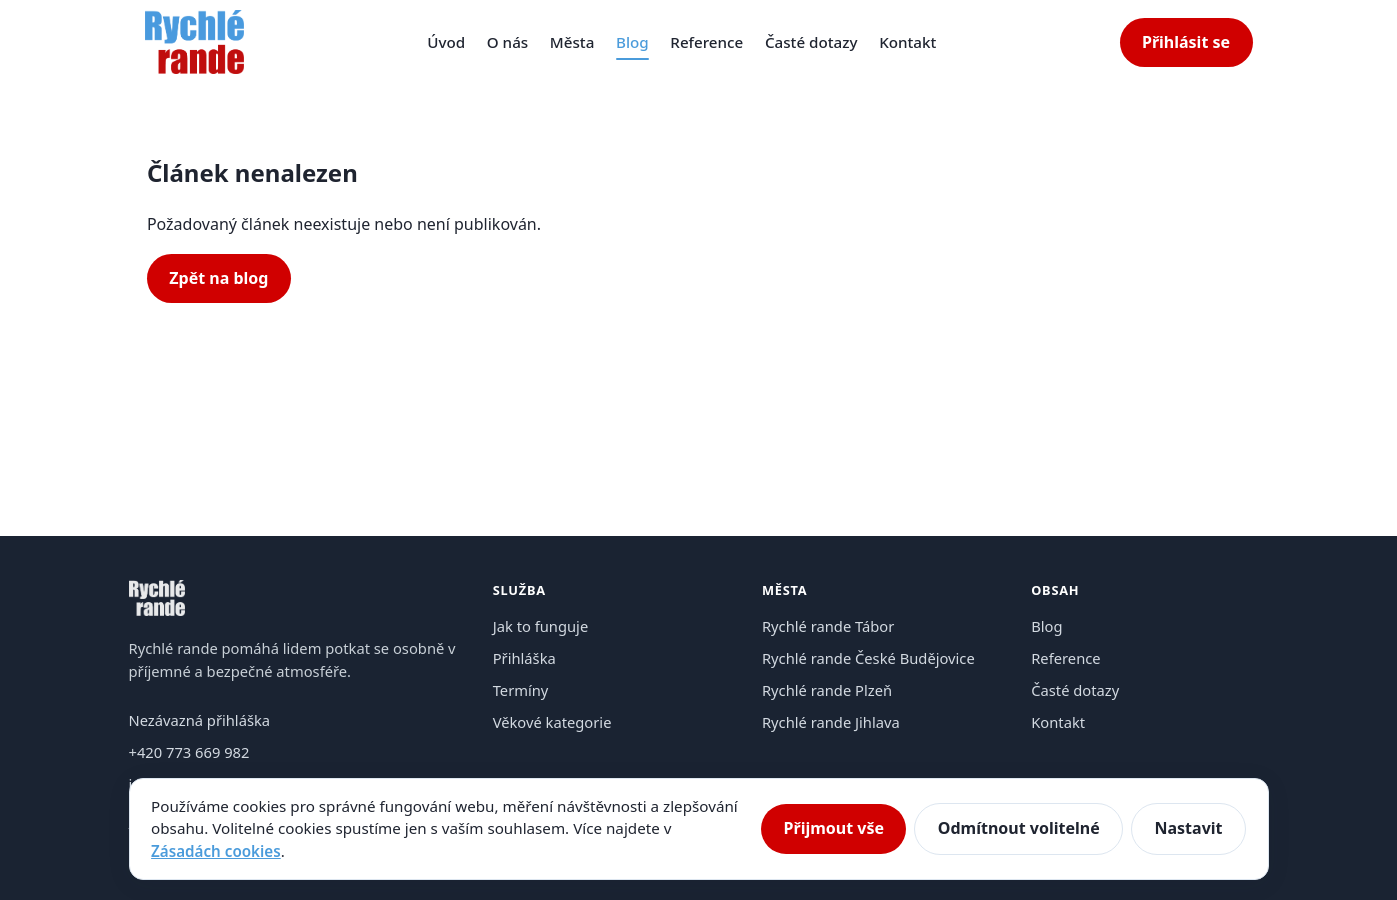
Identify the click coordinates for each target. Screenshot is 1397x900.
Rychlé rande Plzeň (827, 690)
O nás (507, 42)
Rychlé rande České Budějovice (868, 658)
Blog (632, 42)
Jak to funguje (541, 626)
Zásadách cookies (216, 851)
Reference (706, 42)
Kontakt (907, 42)
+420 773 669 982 (189, 752)
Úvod (446, 42)
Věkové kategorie (552, 722)
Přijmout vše (834, 828)
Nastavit (1188, 828)
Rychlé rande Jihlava (831, 722)
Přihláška (524, 658)
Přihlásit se (1186, 42)
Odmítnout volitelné (1019, 828)
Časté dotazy (811, 42)
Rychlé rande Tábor (828, 626)
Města (572, 42)
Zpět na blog (218, 278)
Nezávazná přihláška (200, 720)
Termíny (521, 690)
